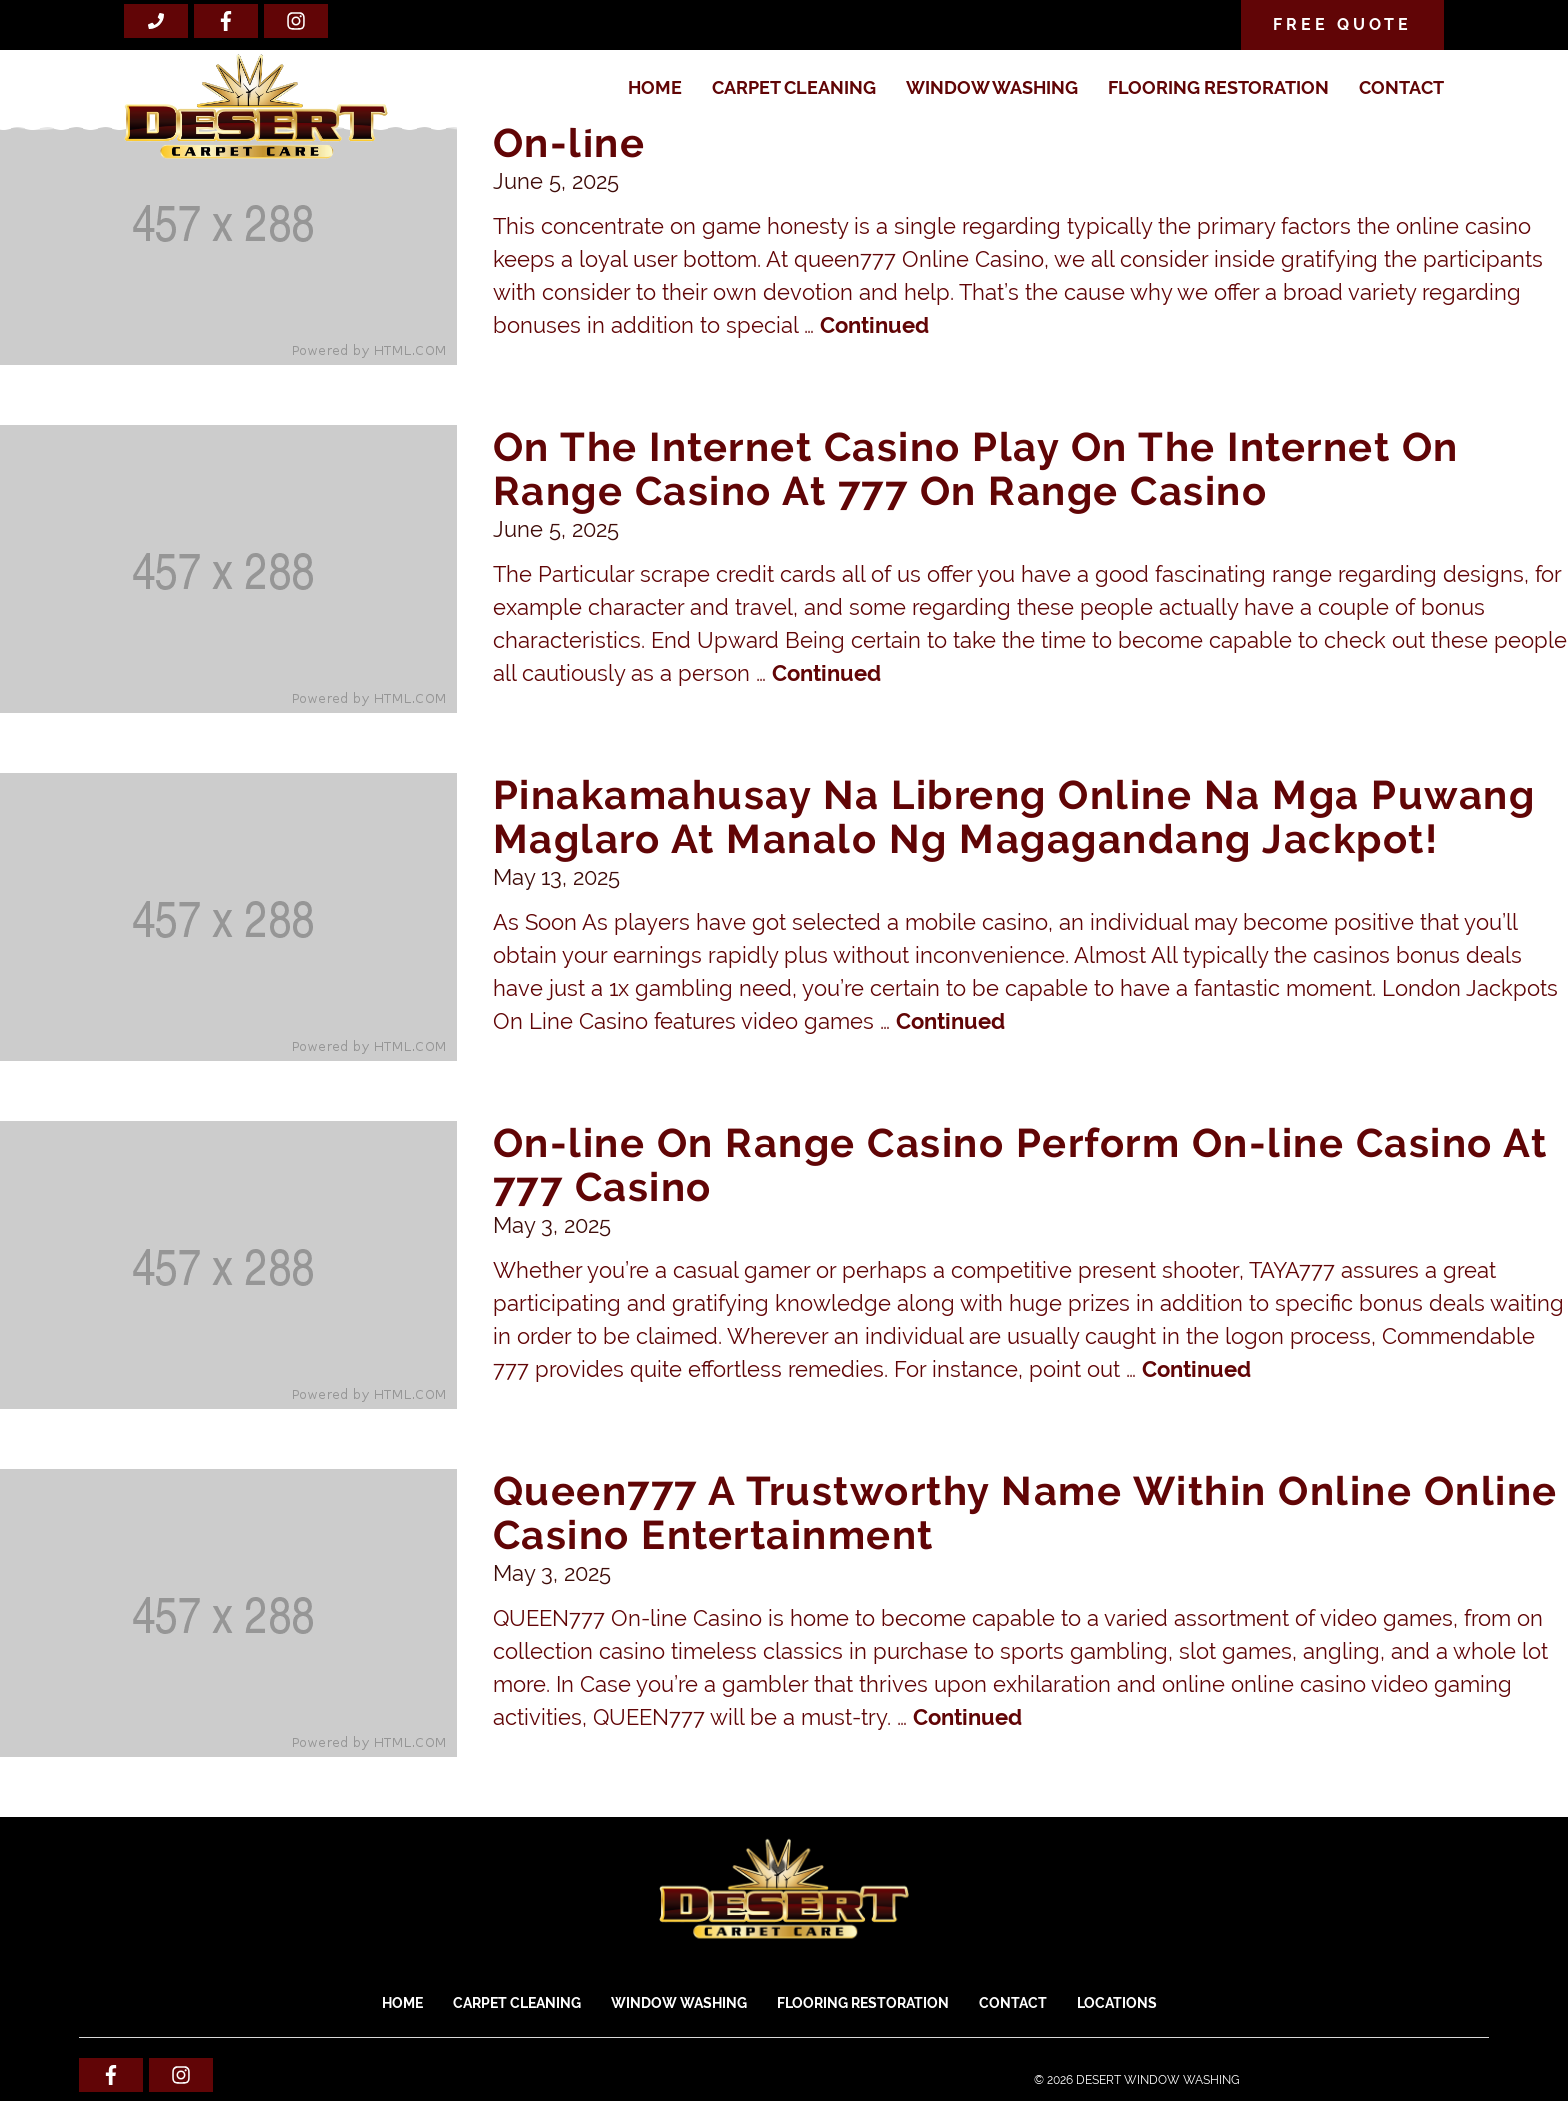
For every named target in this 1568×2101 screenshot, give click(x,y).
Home (655, 87)
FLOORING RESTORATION (1218, 87)
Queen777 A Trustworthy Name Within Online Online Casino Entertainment (1025, 1512)
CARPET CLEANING (794, 87)
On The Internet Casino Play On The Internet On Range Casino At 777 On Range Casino (976, 468)
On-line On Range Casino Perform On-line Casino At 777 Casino (1020, 1164)
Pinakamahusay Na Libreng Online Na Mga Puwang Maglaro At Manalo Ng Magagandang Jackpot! (1014, 816)
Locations (1117, 2003)
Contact (1401, 87)
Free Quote (1342, 24)
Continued (874, 325)
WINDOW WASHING (992, 87)
